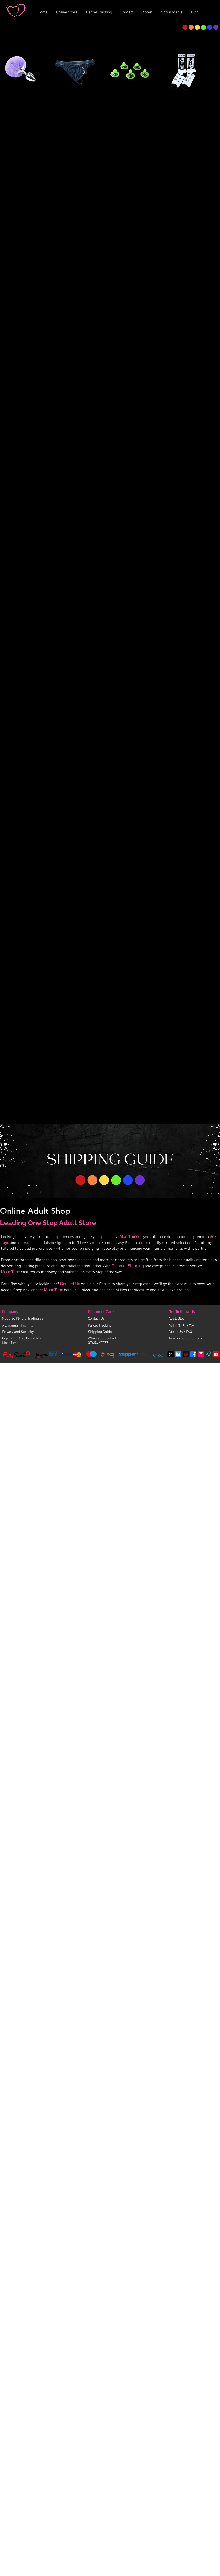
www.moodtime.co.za (18, 1326)
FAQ (189, 1332)
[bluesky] (178, 1354)
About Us (176, 1332)
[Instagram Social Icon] (201, 1354)
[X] (170, 1354)
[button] (148, 10)
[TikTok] (209, 1354)
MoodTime (129, 1236)
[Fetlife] (186, 1354)
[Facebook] (193, 1354)
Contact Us (70, 1283)
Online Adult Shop (35, 1211)
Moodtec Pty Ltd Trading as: (23, 1318)
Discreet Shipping (128, 1265)
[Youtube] (216, 1354)
